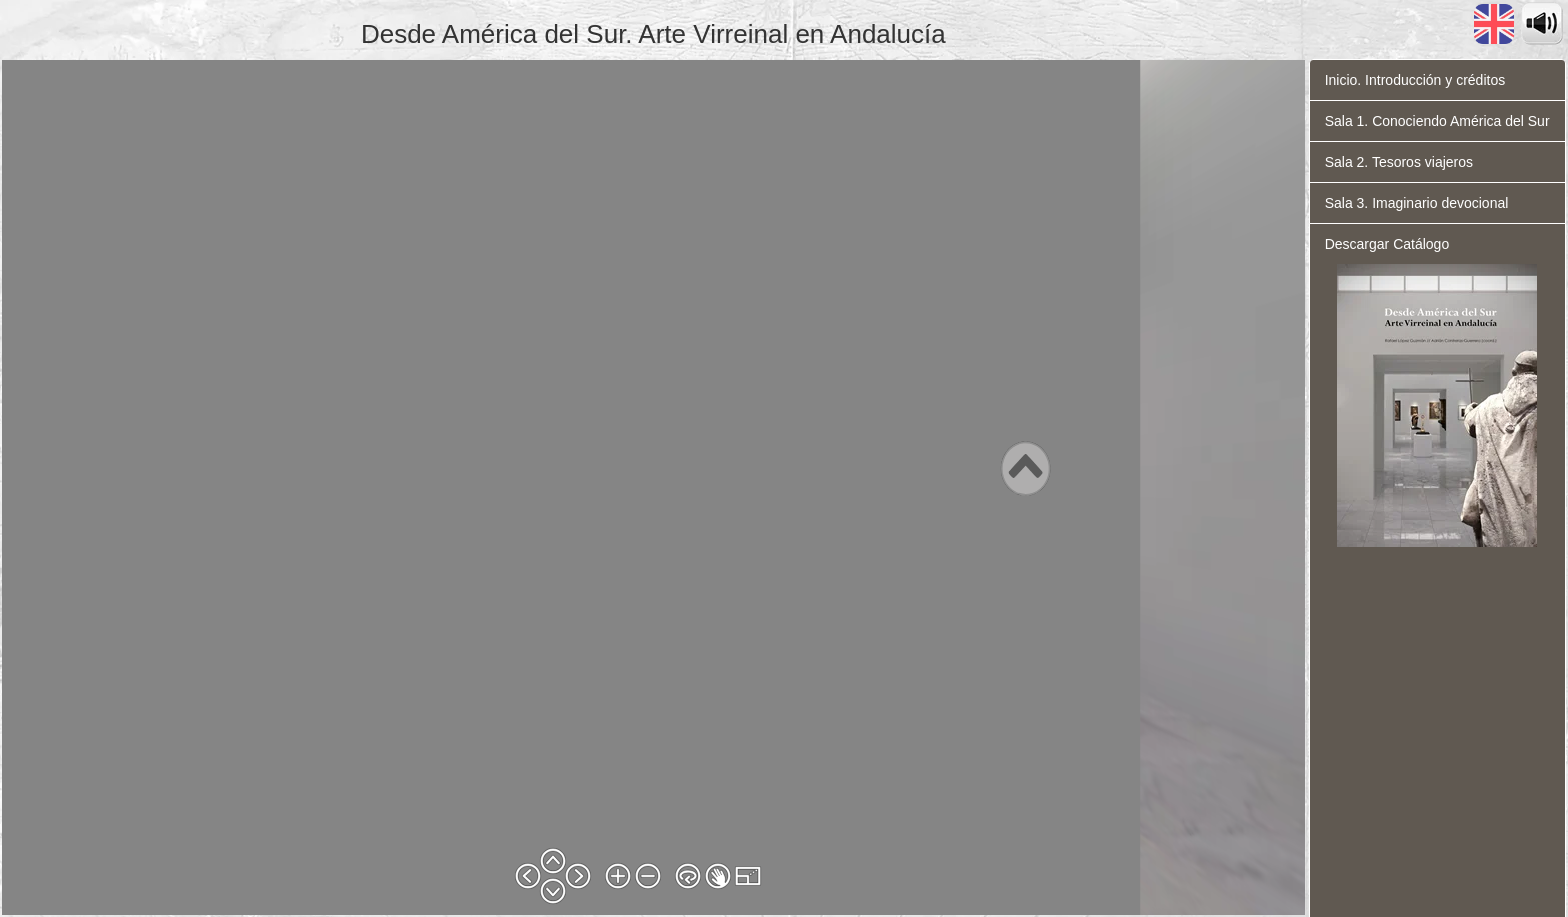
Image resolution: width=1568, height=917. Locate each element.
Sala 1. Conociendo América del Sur (1437, 121)
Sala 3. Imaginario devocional (1417, 203)
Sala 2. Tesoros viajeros (1399, 162)
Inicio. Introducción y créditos (1415, 80)
